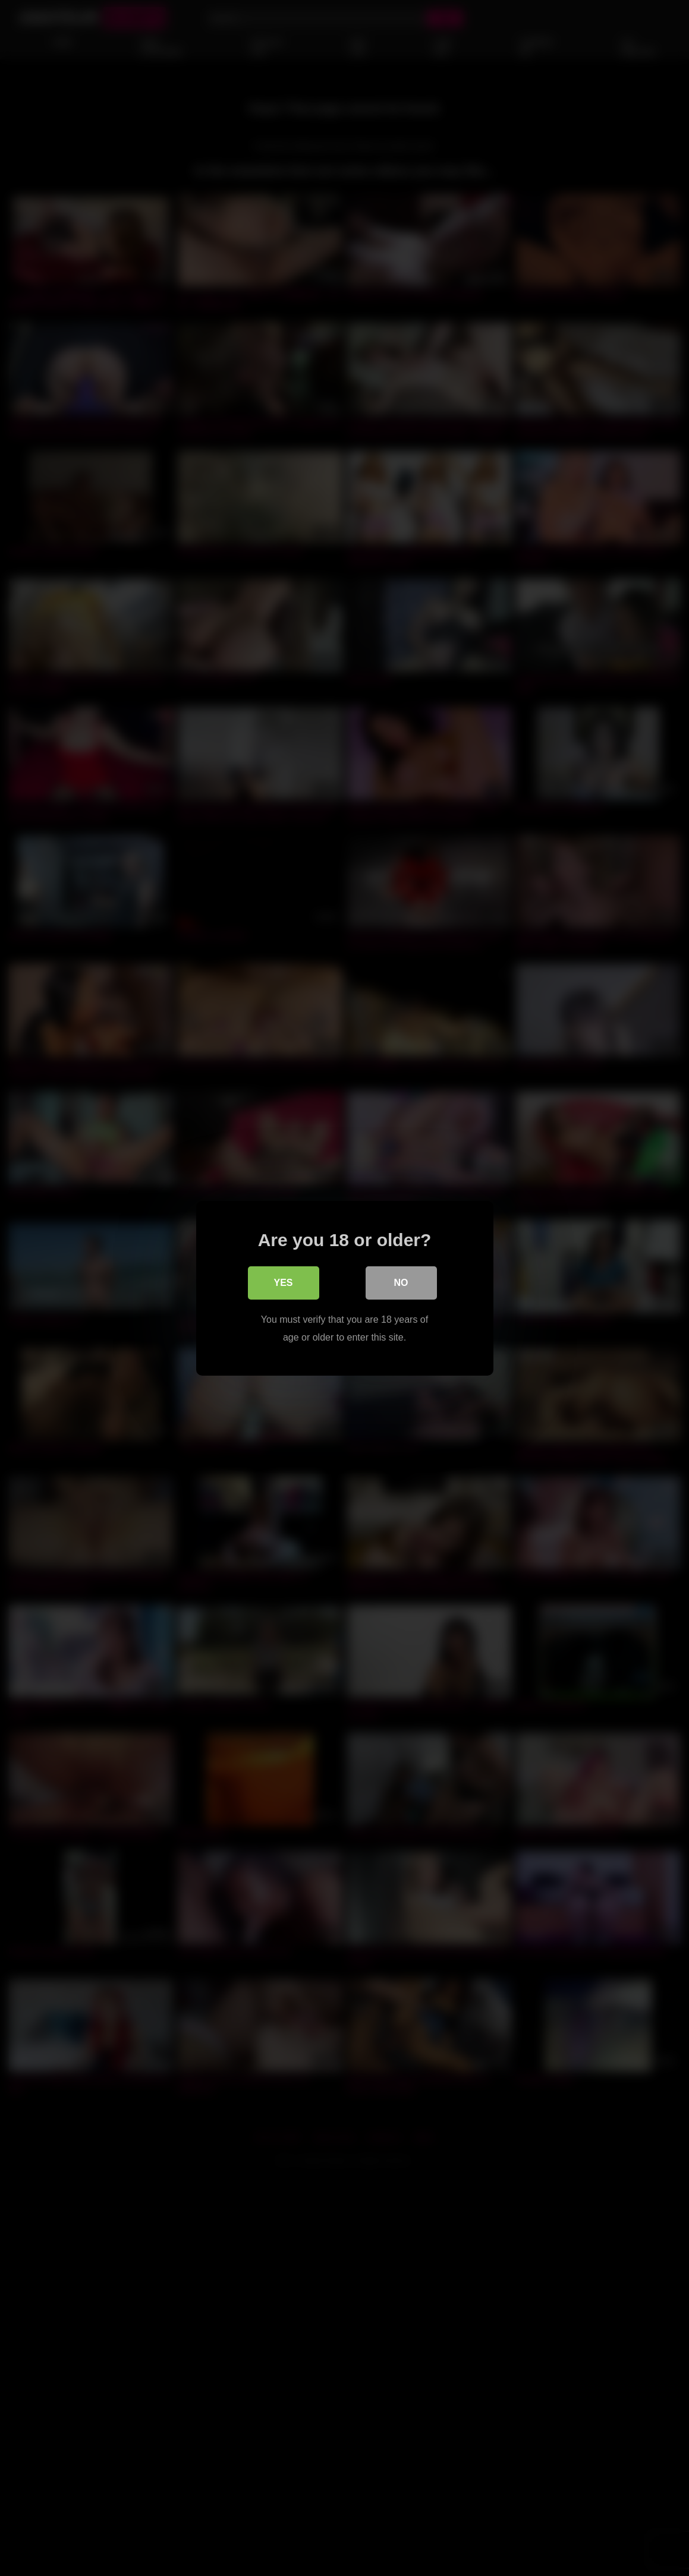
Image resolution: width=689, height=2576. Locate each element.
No (401, 1282)
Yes (282, 1282)
